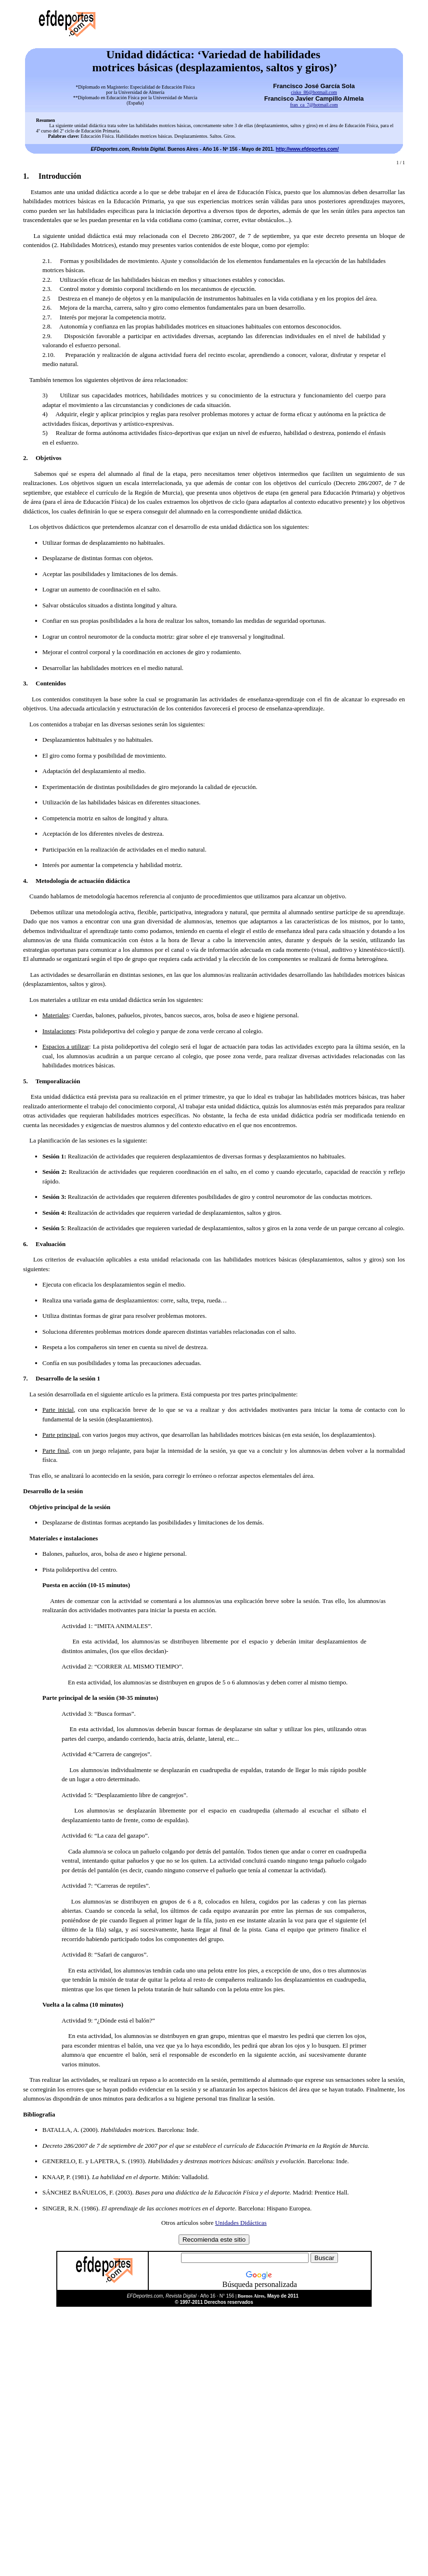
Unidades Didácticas (241, 2222)
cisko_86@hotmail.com (314, 92)
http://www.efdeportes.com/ (307, 149)
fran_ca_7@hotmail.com (313, 104)
